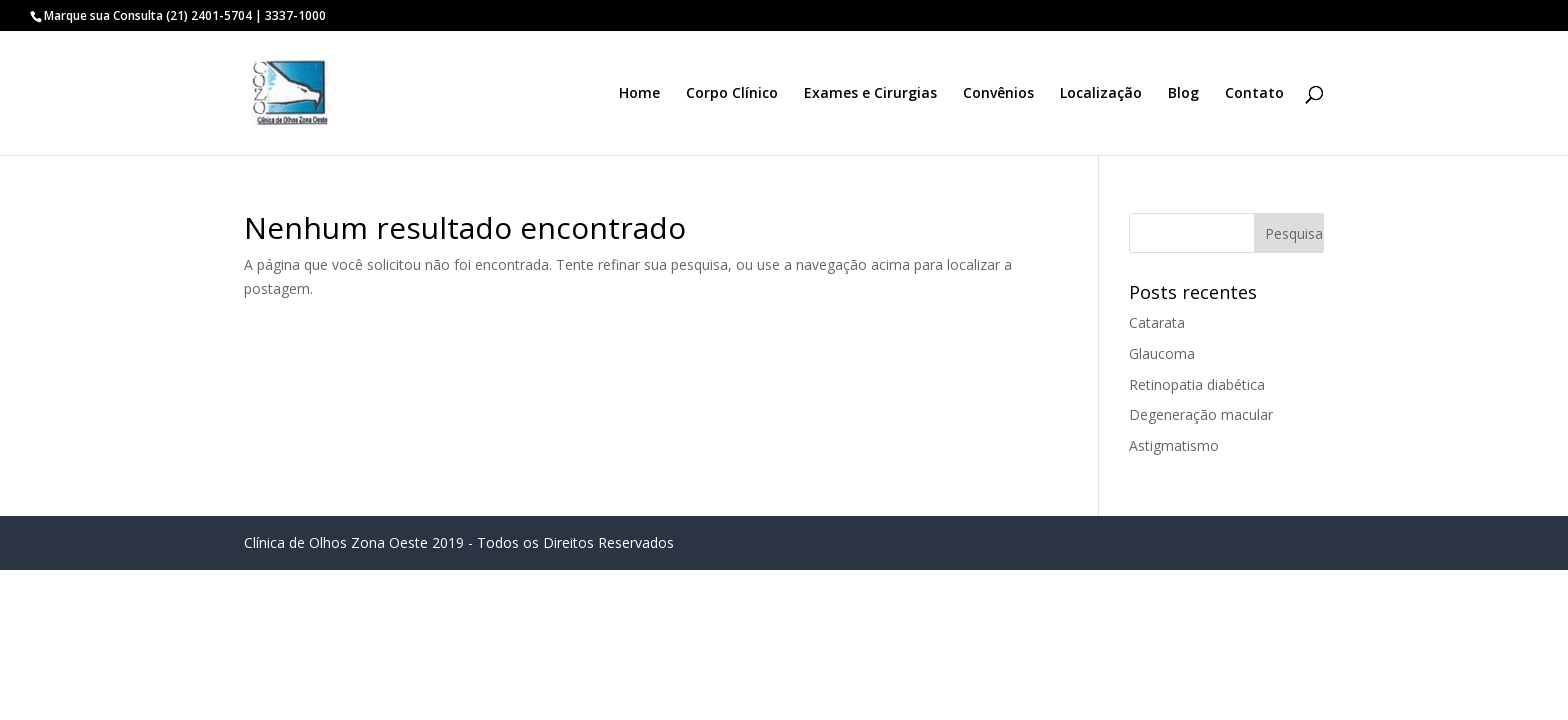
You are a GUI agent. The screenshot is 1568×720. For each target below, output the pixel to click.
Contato (1254, 94)
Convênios (998, 94)
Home (639, 94)
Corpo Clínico (732, 94)
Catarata (1157, 322)
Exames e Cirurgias (870, 94)
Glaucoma (1162, 353)
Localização (1101, 94)
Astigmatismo (1174, 445)
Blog (1183, 94)
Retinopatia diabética (1197, 384)
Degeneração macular (1201, 414)
